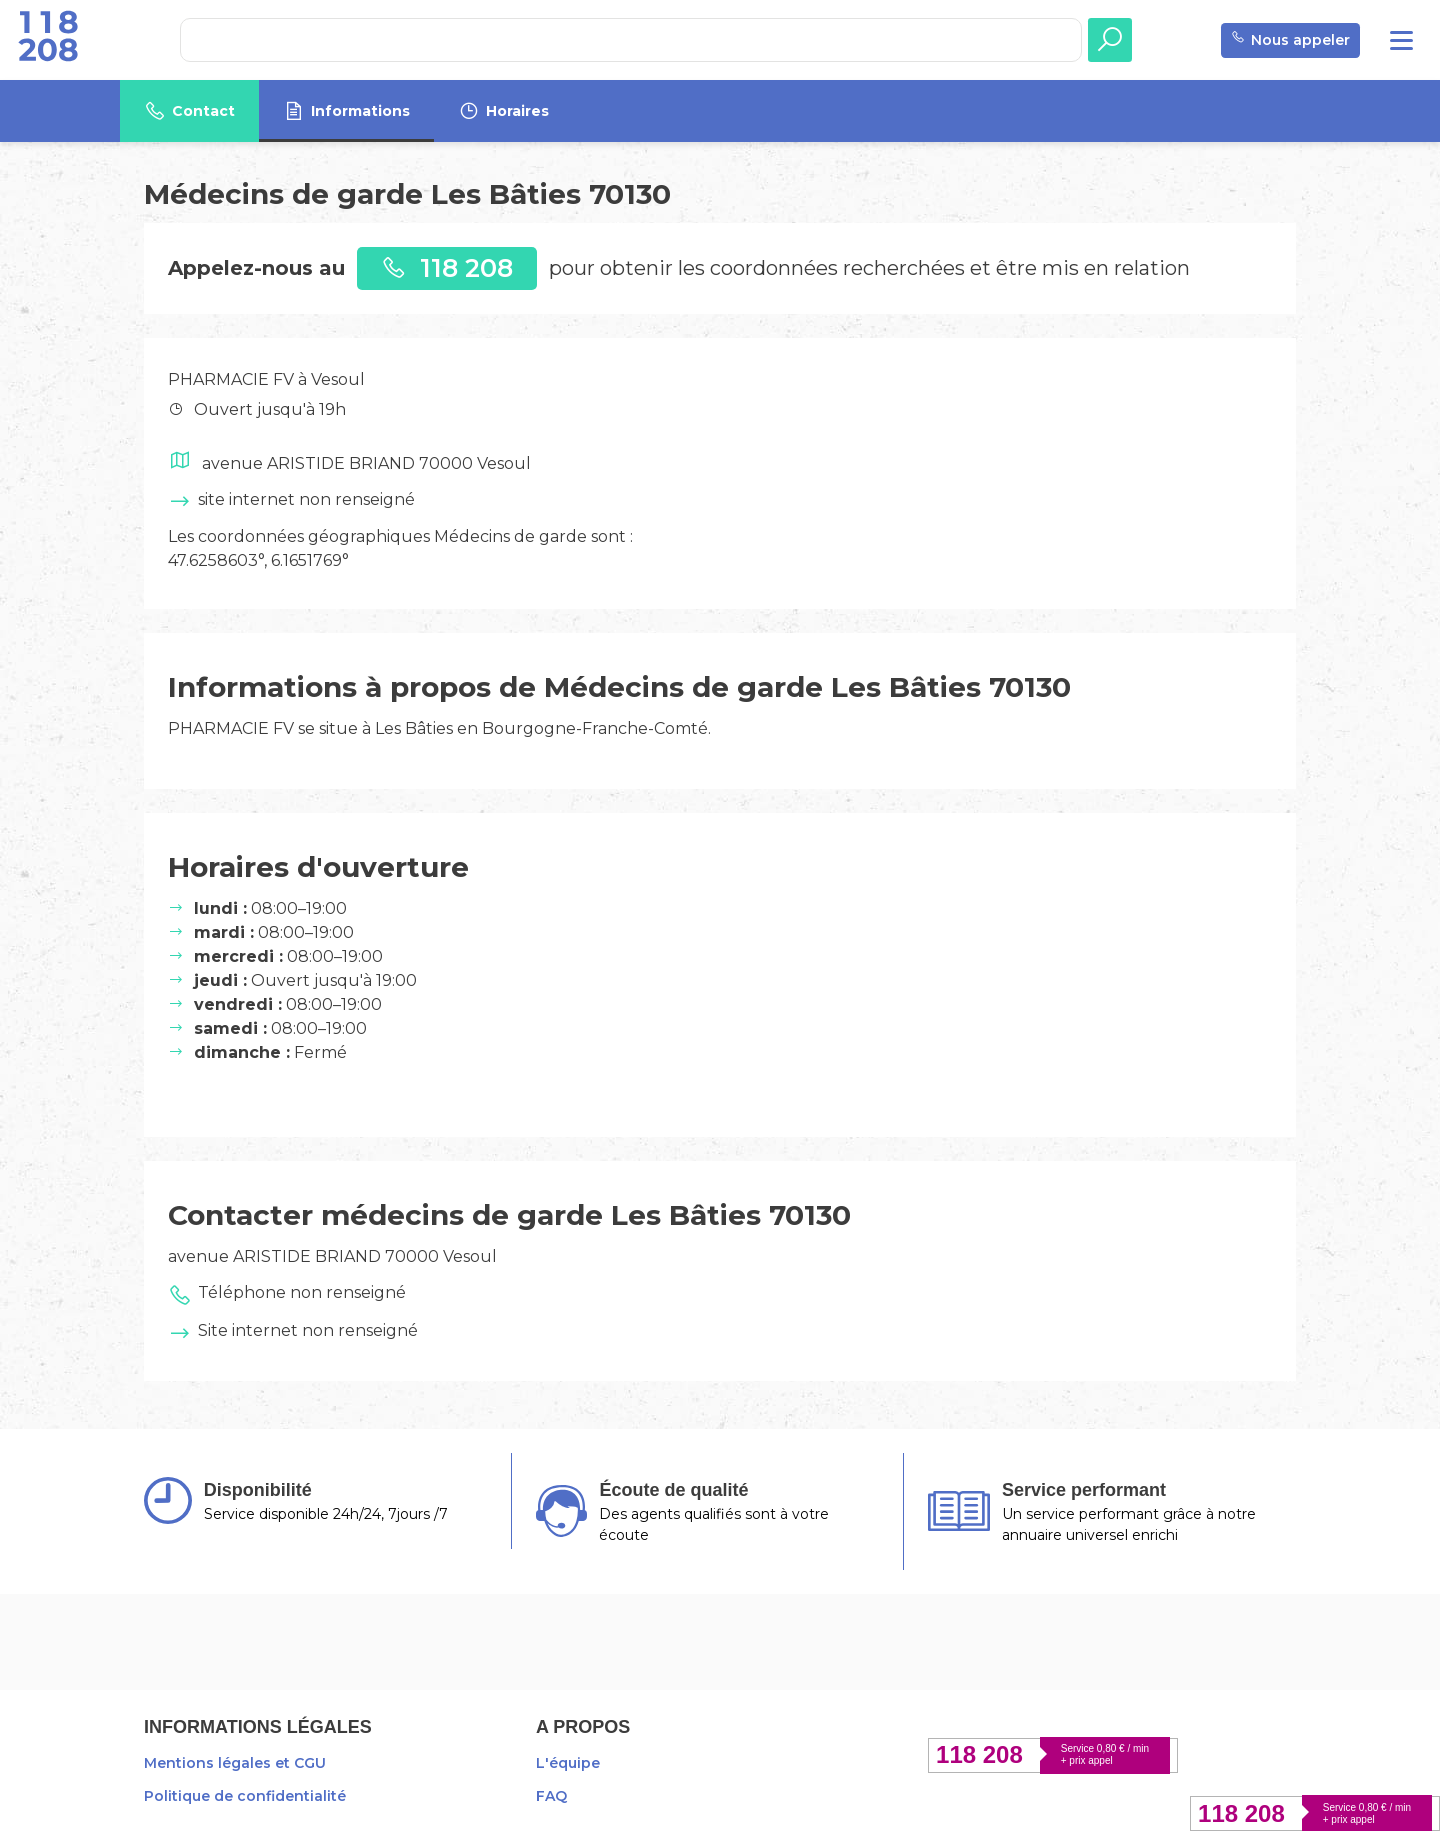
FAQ (551, 1796)
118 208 (447, 267)
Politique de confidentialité (245, 1796)
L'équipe (568, 1763)
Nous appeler (1290, 40)
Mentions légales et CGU (235, 1763)
